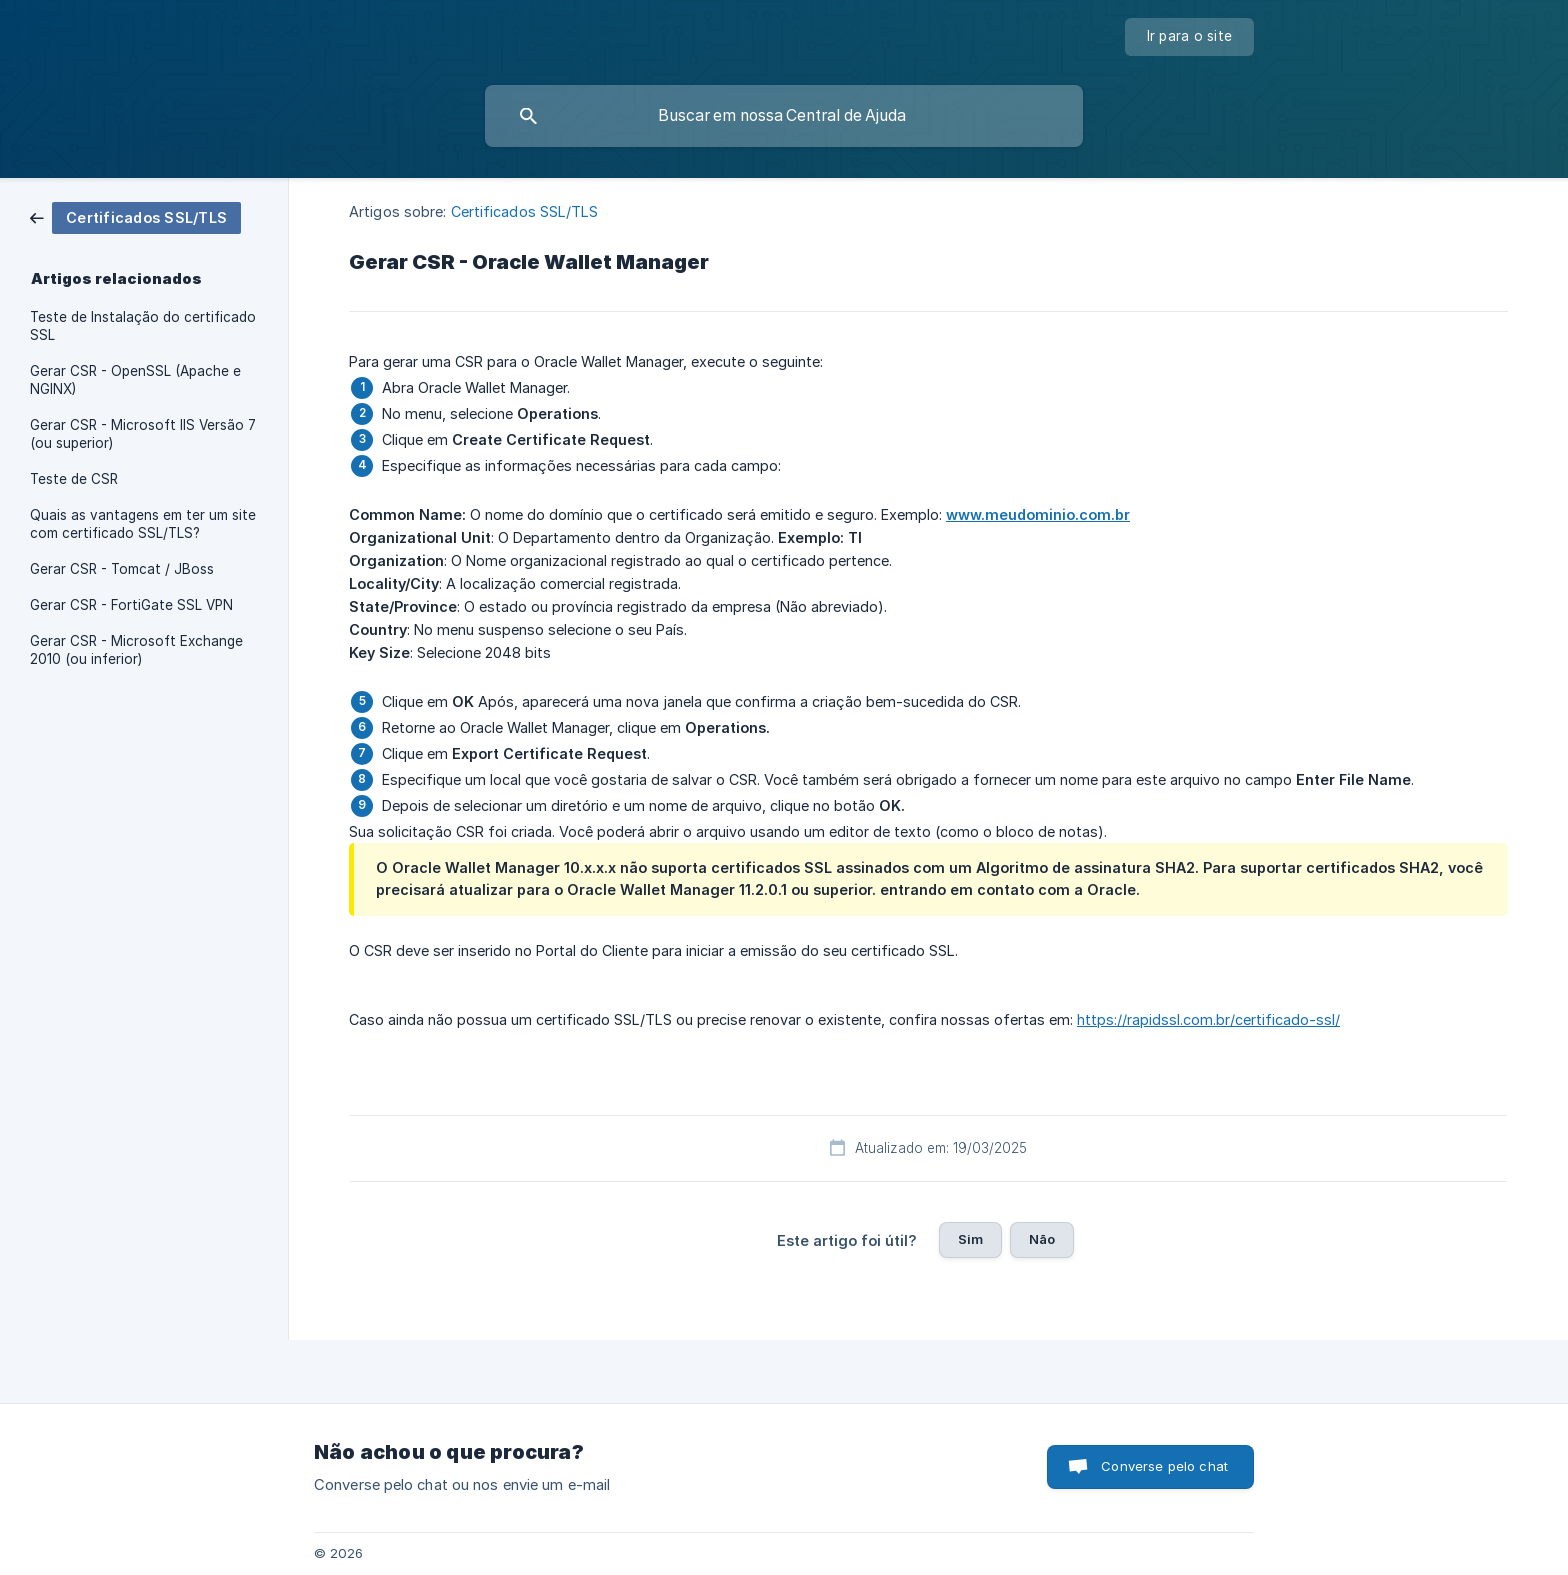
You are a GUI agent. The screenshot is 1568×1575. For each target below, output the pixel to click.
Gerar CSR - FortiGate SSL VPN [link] (131, 605)
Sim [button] (970, 1239)
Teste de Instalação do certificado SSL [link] (143, 326)
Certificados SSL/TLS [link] (525, 211)
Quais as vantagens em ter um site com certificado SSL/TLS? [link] (143, 524)
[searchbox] (784, 116)
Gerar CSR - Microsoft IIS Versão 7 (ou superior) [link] (143, 434)
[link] (135, 216)
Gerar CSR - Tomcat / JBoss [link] (122, 569)
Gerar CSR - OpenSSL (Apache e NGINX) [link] (135, 380)
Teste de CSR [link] (74, 479)
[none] (1190, 37)
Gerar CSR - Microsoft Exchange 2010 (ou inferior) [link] (136, 650)
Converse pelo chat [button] (1164, 1466)
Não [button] (1042, 1239)
